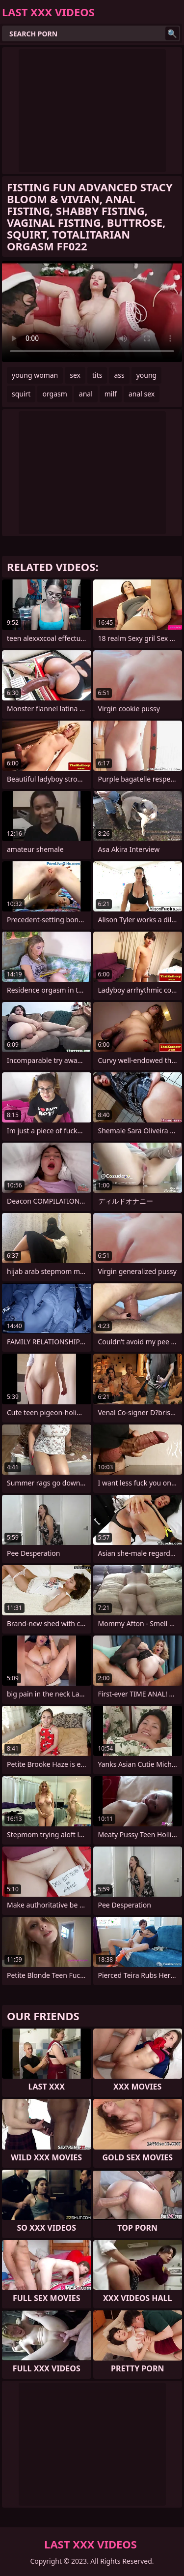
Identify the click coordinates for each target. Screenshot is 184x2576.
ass (119, 375)
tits (97, 375)
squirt (21, 393)
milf (111, 393)
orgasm (54, 393)
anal (86, 393)
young (146, 375)
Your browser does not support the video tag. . (92, 311)
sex (75, 375)
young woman (35, 375)
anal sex (142, 393)
